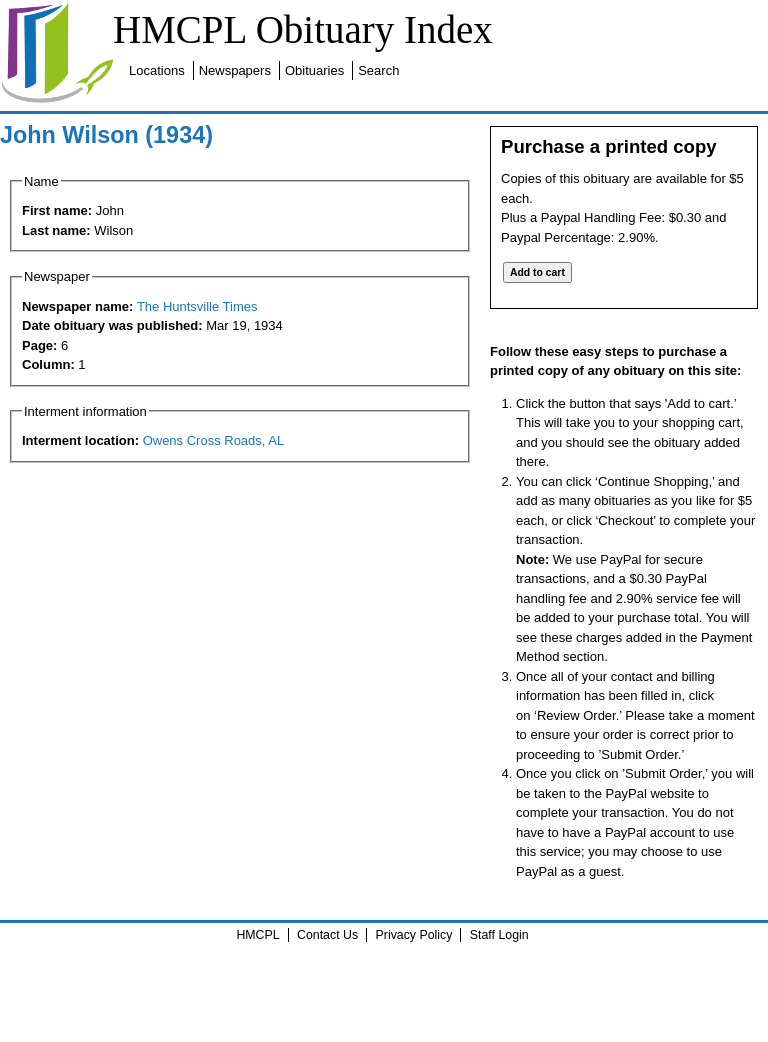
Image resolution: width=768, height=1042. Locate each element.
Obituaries (314, 70)
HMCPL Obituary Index (303, 29)
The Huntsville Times (197, 306)
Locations (157, 70)
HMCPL (257, 935)
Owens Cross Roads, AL (214, 440)
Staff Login (499, 935)
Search (378, 70)
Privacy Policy (414, 935)
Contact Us (327, 935)
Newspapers (235, 70)
